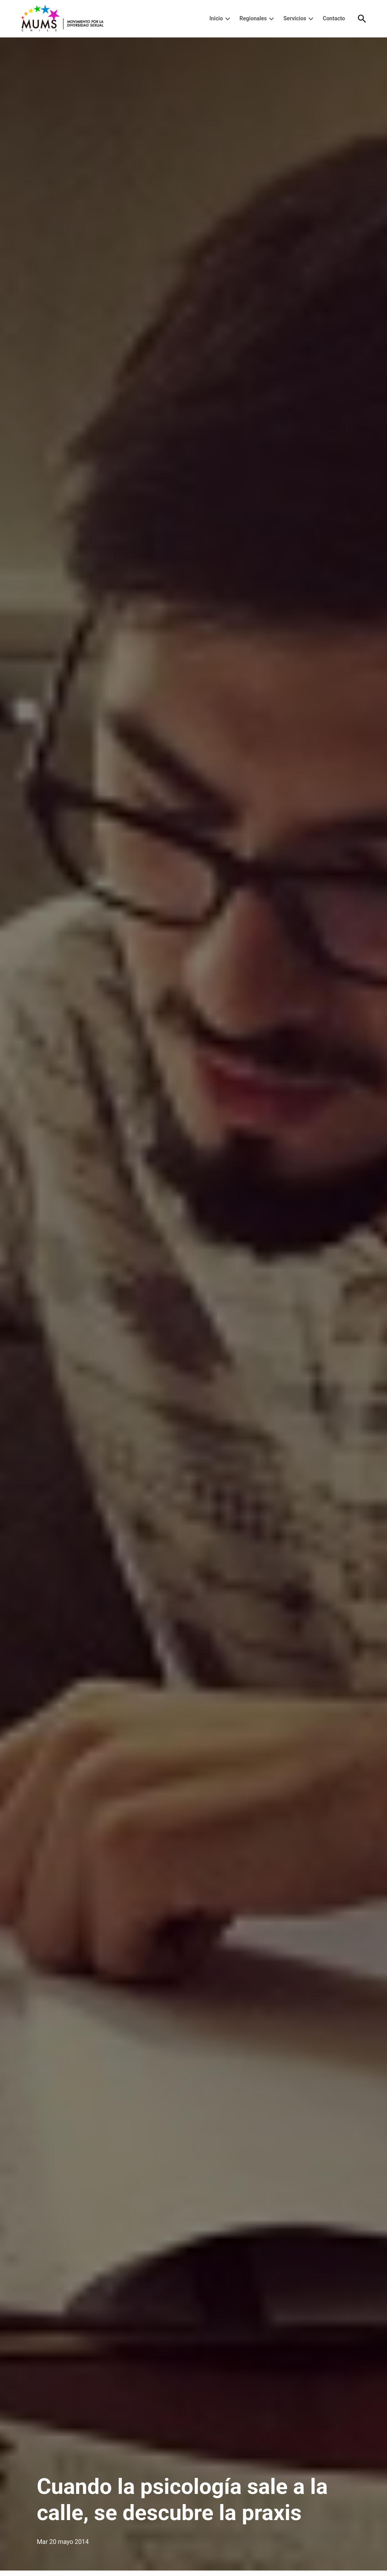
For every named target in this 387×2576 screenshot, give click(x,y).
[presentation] (227, 18)
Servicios (295, 18)
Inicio (216, 18)
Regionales (253, 18)
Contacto (334, 18)
